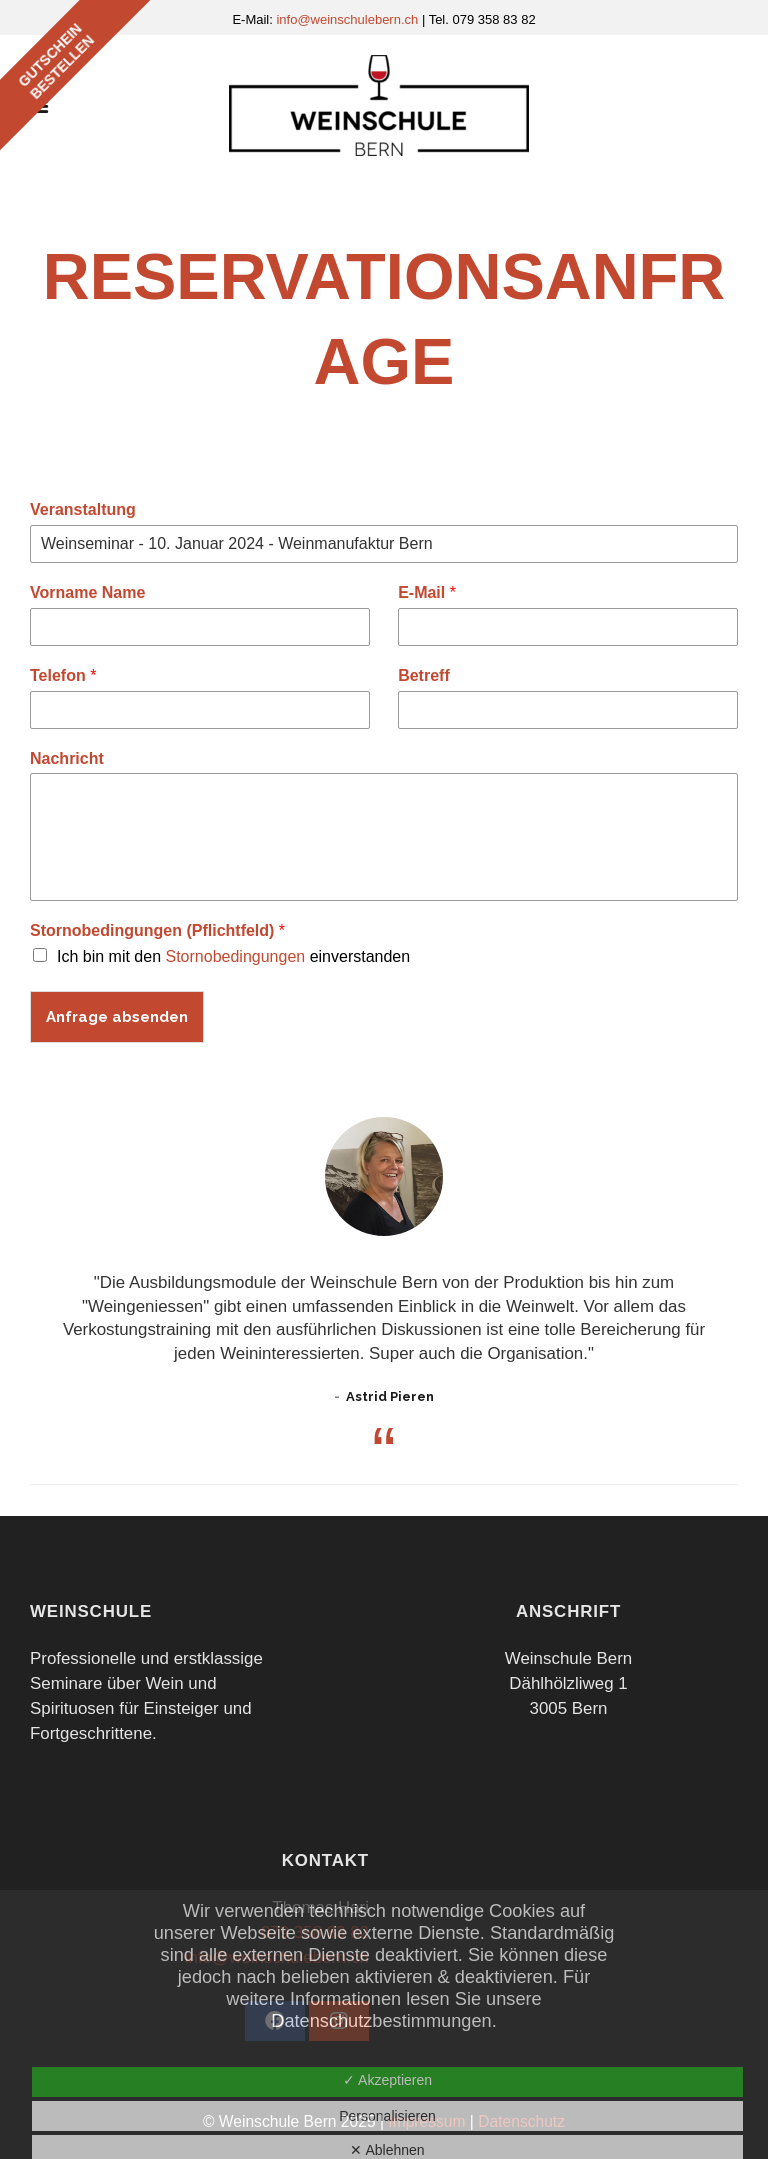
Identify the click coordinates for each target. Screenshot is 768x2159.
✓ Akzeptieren (387, 2080)
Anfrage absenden (117, 1017)
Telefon (63, 675)
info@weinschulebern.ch (348, 19)
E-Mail (427, 592)
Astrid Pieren (390, 1396)
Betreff (424, 675)
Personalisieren (387, 2116)
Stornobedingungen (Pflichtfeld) (157, 930)
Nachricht (67, 758)
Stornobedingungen (236, 956)
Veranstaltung (83, 509)
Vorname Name (87, 592)
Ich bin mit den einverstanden (233, 956)
